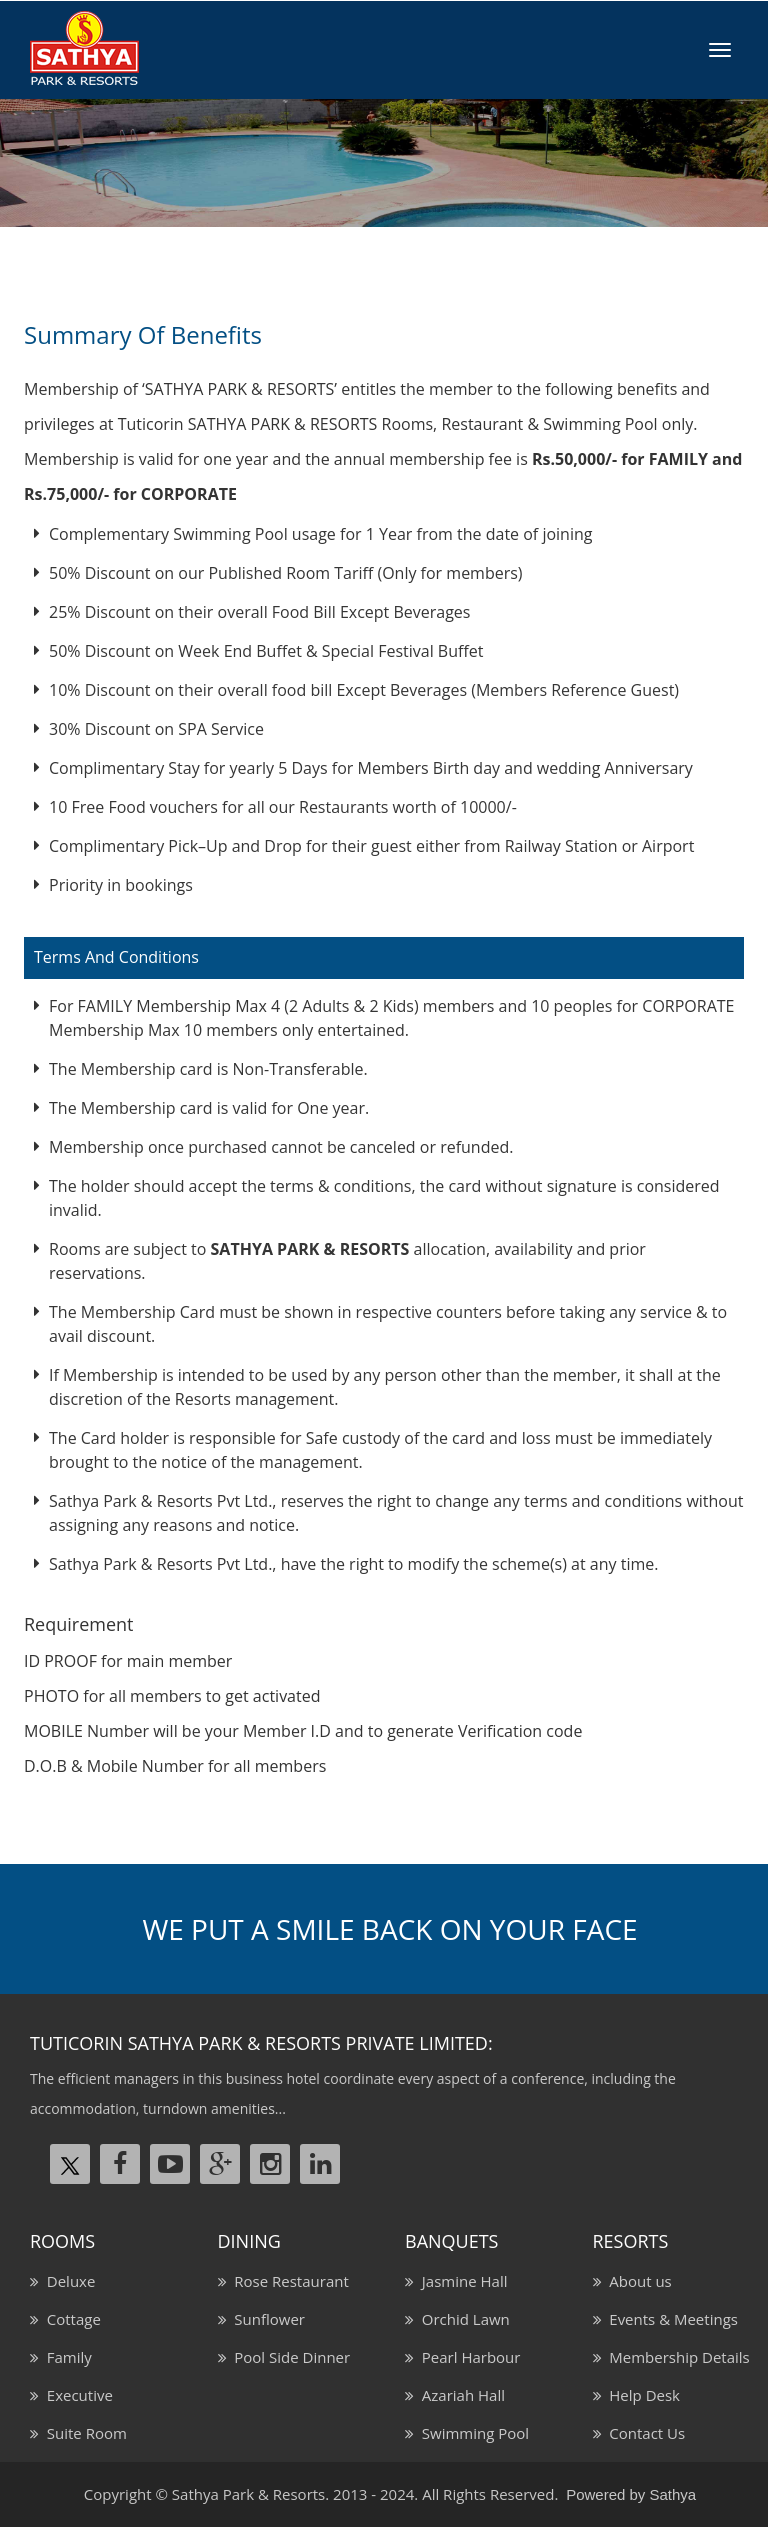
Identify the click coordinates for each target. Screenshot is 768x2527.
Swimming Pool (471, 2433)
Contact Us (644, 2433)
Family (65, 2357)
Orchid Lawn (462, 2319)
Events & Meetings (670, 2319)
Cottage (70, 2319)
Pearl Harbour (467, 2357)
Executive (76, 2395)
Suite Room (83, 2433)
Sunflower (266, 2319)
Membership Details (676, 2357)
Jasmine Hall (460, 2281)
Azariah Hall (459, 2395)
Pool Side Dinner (289, 2357)
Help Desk (641, 2395)
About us (637, 2281)
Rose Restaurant (288, 2281)
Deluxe (67, 2281)
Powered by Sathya (631, 2494)
